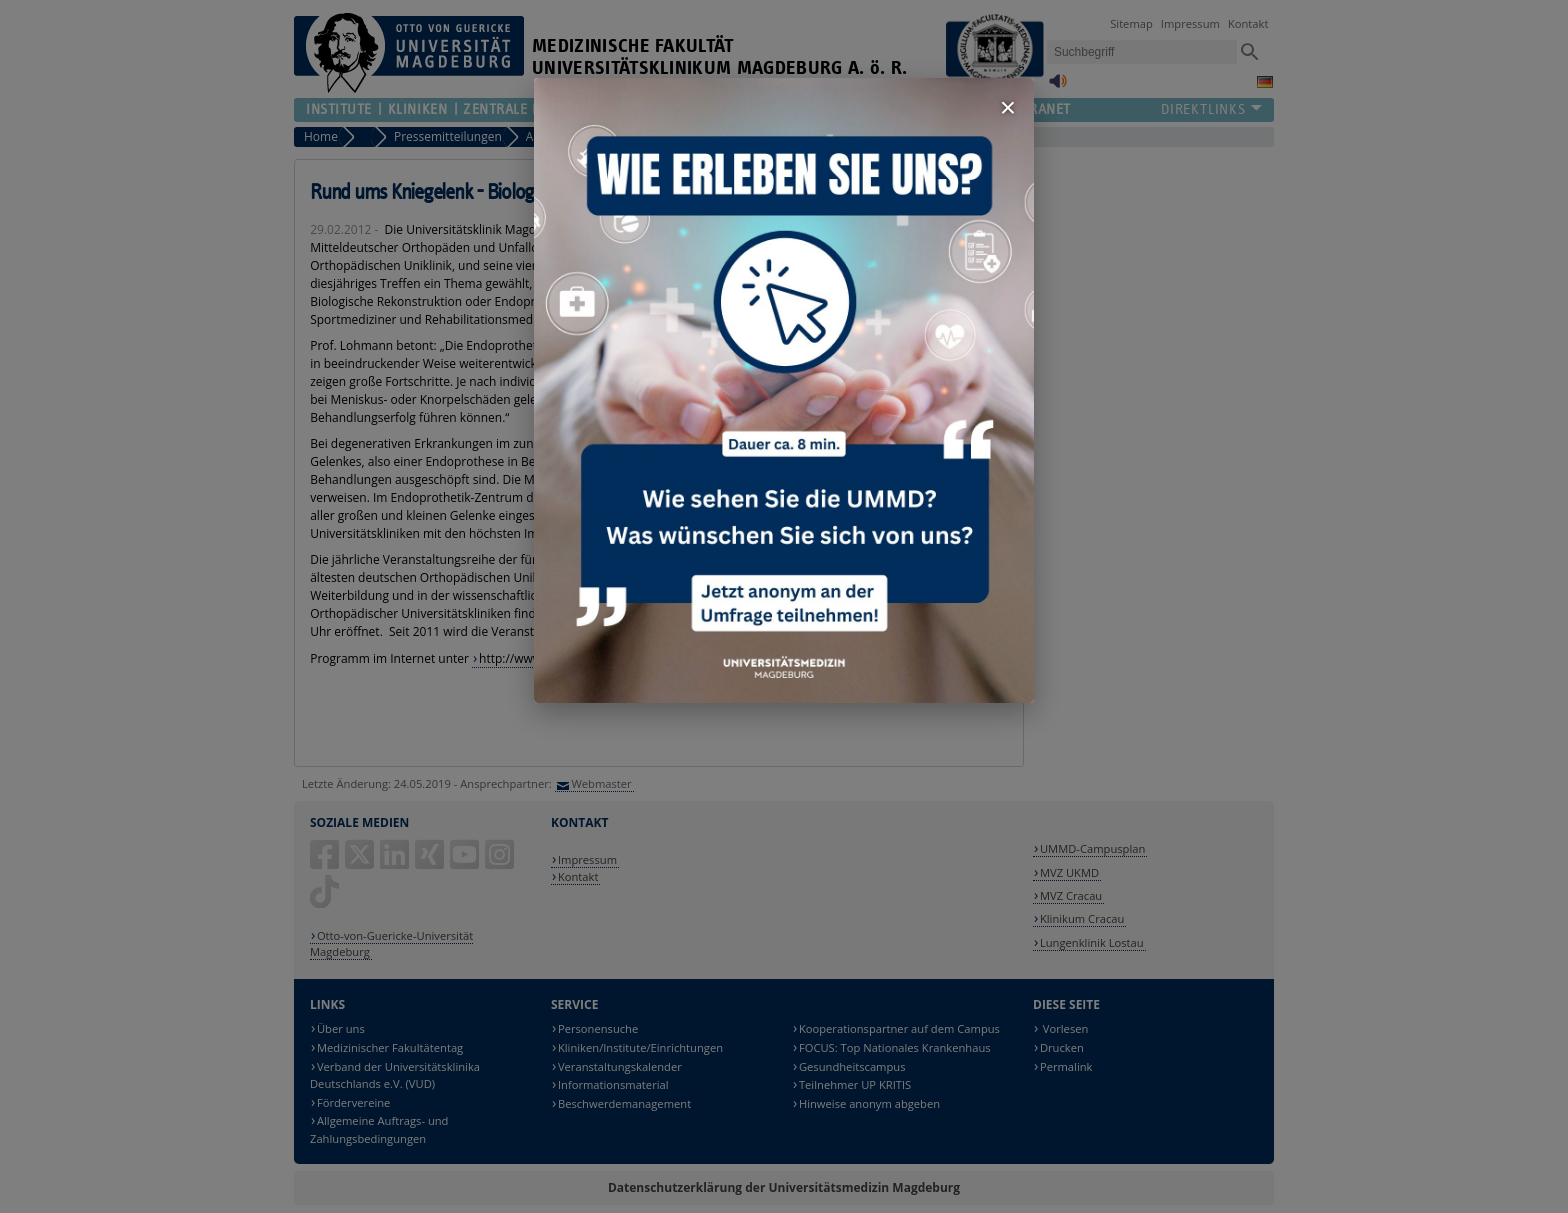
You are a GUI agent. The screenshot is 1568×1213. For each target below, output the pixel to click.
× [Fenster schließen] (1008, 107)
